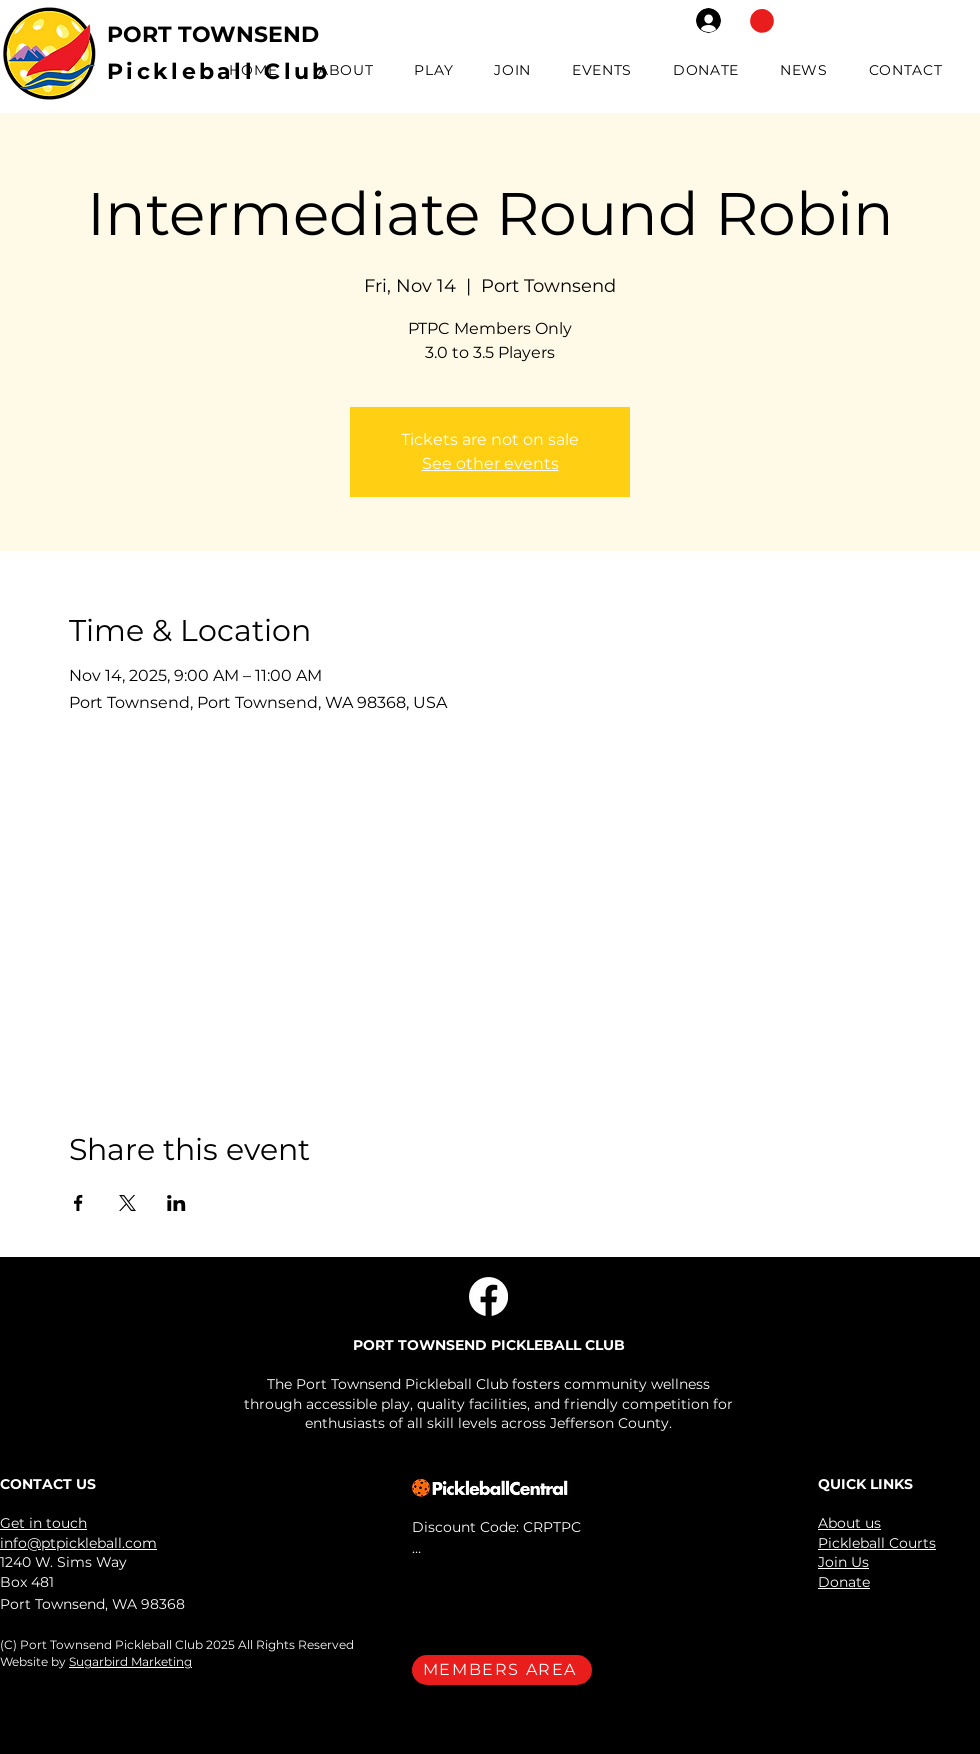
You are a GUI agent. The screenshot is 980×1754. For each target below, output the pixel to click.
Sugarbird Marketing (130, 1661)
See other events (490, 463)
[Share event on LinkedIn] (176, 1203)
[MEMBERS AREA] (502, 1670)
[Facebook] (488, 1296)
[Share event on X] (127, 1203)
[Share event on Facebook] (78, 1203)
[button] (762, 21)
